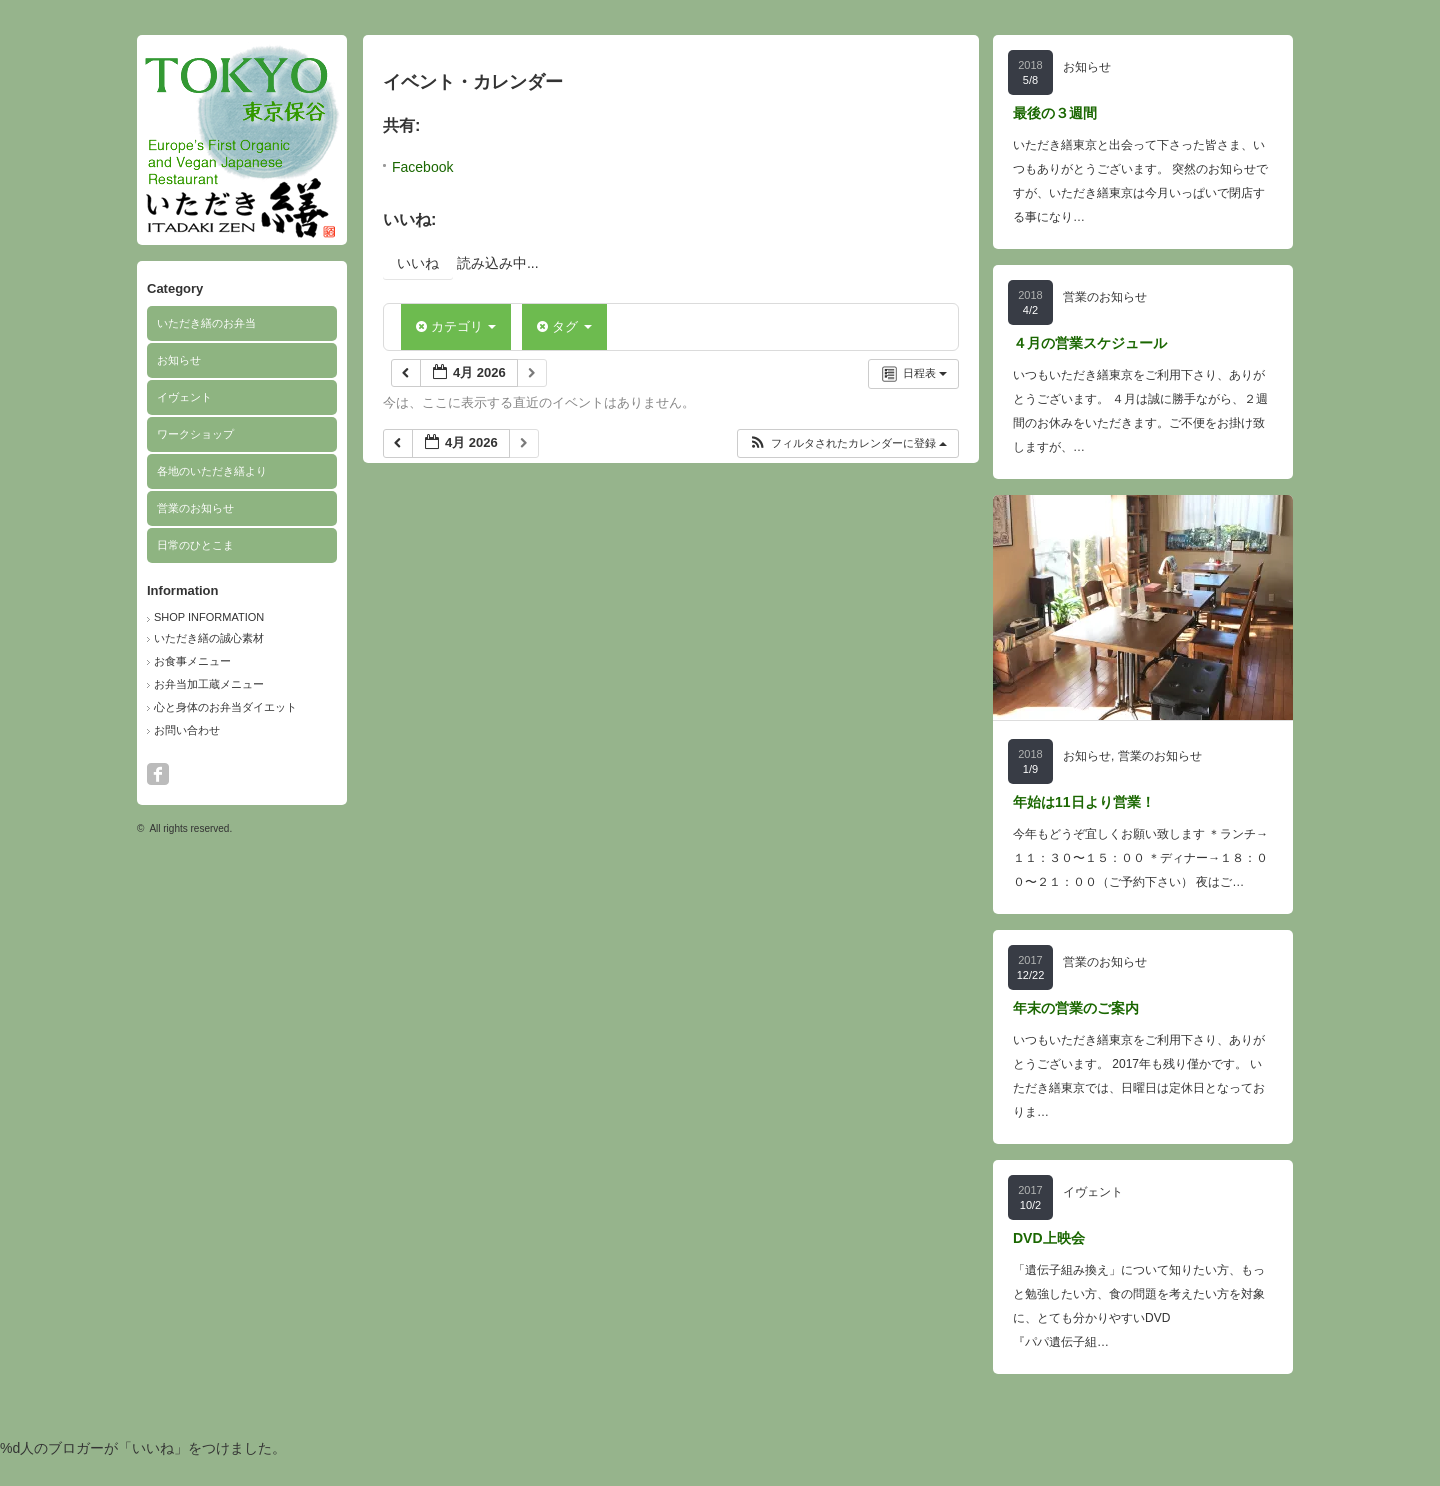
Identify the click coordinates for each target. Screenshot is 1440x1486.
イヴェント (184, 397)
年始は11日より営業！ (1084, 802)
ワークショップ (195, 434)
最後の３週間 (1055, 113)
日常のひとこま (195, 545)
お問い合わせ (187, 730)
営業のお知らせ (195, 508)
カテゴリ (456, 326)
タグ (564, 326)
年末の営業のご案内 (1076, 1008)
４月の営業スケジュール (1090, 343)
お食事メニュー (192, 661)
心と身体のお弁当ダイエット (225, 707)
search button (185, 774)
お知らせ (179, 360)
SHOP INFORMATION (209, 617)
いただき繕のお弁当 (206, 323)
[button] (847, 443)
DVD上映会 (1049, 1238)
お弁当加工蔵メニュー (209, 684)
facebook (158, 774)
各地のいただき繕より (212, 471)
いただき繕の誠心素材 (209, 638)
